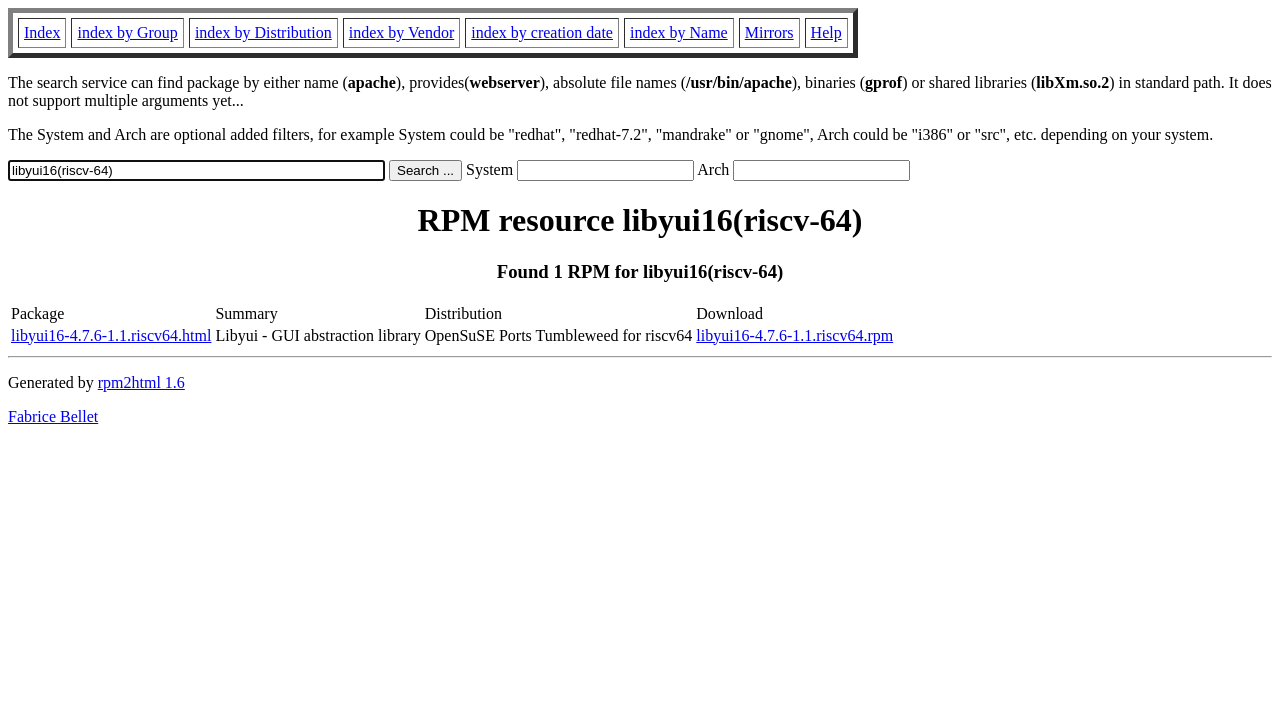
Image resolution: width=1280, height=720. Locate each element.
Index (42, 32)
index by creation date (542, 32)
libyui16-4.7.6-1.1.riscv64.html (111, 335)
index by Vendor (401, 32)
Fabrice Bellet (53, 416)
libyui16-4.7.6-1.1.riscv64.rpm (794, 335)
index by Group (127, 32)
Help (826, 32)
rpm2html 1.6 (141, 382)
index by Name (679, 32)
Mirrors (769, 32)
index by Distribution (263, 32)
